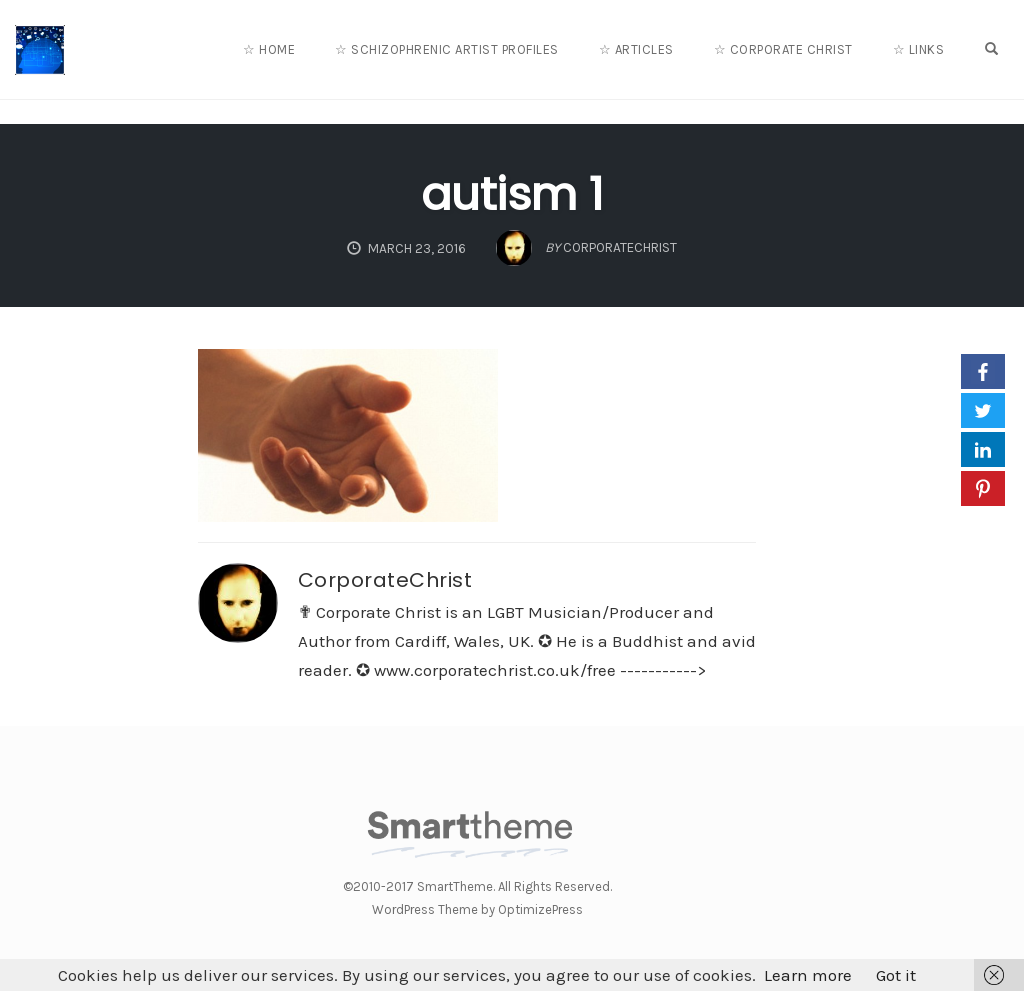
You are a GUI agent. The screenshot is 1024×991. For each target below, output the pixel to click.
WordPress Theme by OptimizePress (477, 909)
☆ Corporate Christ (783, 49)
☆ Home (269, 49)
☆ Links (919, 49)
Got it (896, 975)
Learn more (808, 975)
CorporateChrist (385, 580)
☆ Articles (636, 49)
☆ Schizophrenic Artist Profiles (447, 49)
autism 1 (512, 194)
